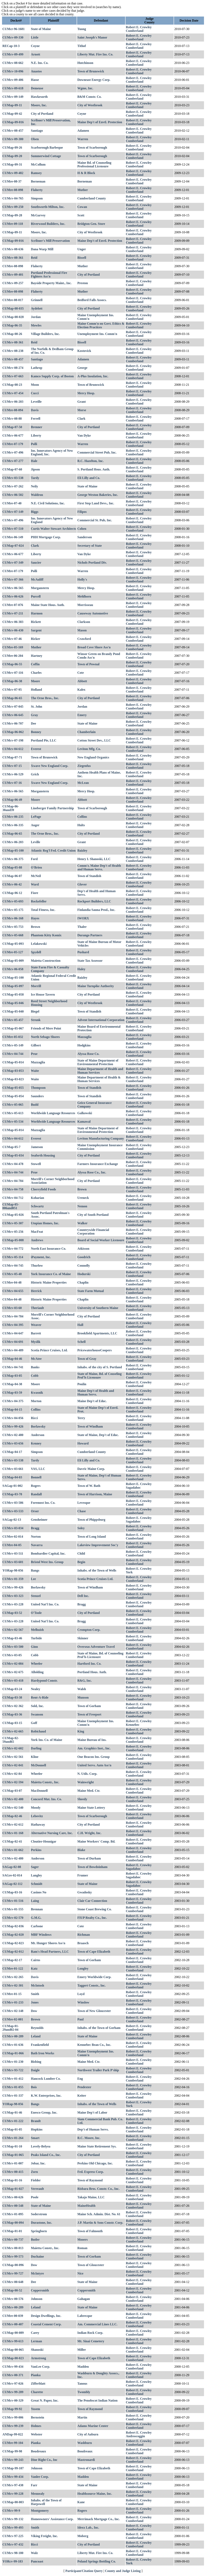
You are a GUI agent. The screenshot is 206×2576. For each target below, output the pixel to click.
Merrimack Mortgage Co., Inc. (98, 2519)
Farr (34, 2485)
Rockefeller (38, 901)
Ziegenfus (84, 766)
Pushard (83, 952)
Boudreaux (38, 2451)
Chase (81, 1511)
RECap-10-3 (11, 46)
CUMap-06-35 (12, 325)
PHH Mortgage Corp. (46, 537)
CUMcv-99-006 (12, 2417)
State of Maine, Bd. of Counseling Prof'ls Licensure (100, 1655)
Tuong (81, 29)
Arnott (35, 54)
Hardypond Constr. (44, 1680)
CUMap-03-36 (12, 1714)
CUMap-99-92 (12, 2409)
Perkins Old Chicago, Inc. (95, 2163)
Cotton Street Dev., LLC (94, 740)
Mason (82, 630)
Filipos (82, 511)
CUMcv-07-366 (12, 579)
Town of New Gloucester (94, 2011)
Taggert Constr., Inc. (91, 1985)
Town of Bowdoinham (92, 1867)
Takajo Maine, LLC (91, 2197)
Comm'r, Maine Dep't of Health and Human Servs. (99, 867)
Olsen (35, 139)
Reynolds (37, 2028)
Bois (34, 2087)
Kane (81, 2502)
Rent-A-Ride (39, 1697)
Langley (36, 1875)
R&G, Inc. (84, 1680)
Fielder (36, 2180)
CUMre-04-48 (12, 1282)
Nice (80, 2273)
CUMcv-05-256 (12, 1231)
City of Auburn (87, 2434)
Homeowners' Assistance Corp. (52, 2519)
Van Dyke (84, 435)
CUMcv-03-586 (12, 1502)
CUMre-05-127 (12, 952)
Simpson (37, 198)
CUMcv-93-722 (12, 2070)
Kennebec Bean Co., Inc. (94, 2044)
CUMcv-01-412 (12, 2078)
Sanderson (84, 537)
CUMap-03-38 (12, 1697)
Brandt (36, 2121)
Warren (82, 139)
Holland (36, 689)
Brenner (36, 427)
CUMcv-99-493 (12, 2527)
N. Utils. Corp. (87, 1773)
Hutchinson (85, 63)
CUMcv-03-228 (12, 1604)
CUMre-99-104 (12, 2443)
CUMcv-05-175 (12, 910)
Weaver (36, 1325)
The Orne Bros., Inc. (45, 698)
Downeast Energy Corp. (93, 79)
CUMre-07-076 (12, 605)
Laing (35, 1900)
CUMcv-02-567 (12, 1629)
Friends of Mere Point (46, 1028)
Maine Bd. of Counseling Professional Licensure (94, 164)
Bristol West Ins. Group (47, 1562)
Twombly (83, 2392)
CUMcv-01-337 (12, 2095)
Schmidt (36, 1884)
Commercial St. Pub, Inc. (94, 520)
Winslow (83, 2002)
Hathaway (38, 1824)
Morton (36, 1401)
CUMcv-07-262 (12, 486)
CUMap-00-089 (13, 2332)
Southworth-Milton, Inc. (47, 207)
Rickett (36, 622)
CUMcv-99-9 (11, 2510)
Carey (35, 2332)
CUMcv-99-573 (12, 2256)
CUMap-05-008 (13, 1240)
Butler (35, 2239)
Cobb (34, 1375)
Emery (82, 715)
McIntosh (37, 1985)
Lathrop (36, 367)
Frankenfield (40, 2044)
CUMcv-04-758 (12, 1189)
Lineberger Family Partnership (52, 808)
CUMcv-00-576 (12, 2299)
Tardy (35, 478)
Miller (81, 2349)
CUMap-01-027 (13, 2188)
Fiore (34, 893)
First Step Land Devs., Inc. (95, 503)
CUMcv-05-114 (12, 1257)
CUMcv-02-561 (12, 1756)
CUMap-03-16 (12, 1892)
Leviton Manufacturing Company (100, 1138)
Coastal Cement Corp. (46, 2324)
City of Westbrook (90, 105)
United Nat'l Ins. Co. (45, 1604)
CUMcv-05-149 (12, 1045)
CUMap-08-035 (13, 308)
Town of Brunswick (90, 71)
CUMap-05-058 (13, 994)
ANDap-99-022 (12, 2434)
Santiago (37, 130)
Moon (35, 384)
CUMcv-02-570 (12, 1917)
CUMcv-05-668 (12, 935)
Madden (83, 2366)
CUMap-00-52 (12, 2290)
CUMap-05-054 (13, 1096)
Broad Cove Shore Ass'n (94, 647)
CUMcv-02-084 (12, 1663)
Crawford (84, 638)
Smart (35, 2138)
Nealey (35, 1689)
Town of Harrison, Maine (94, 1494)
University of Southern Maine (97, 1308)
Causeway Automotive (92, 613)
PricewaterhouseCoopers (94, 1350)
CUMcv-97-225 (12, 2536)
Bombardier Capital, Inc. (48, 1553)
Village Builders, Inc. (45, 334)
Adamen (83, 130)
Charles (36, 672)
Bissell (81, 257)
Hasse (35, 79)
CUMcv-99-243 (12, 2459)
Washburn (84, 2443)
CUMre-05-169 (12, 647)
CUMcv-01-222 (12, 2121)
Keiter (81, 2095)
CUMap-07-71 (12, 757)
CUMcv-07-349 (12, 562)
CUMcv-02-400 (12, 1799)
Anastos (36, 71)
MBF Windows (41, 1934)
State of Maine (41, 29)
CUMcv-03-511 (12, 1553)
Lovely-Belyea (40, 2146)
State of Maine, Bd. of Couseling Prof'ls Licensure (99, 1375)
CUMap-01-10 (12, 2146)
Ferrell (35, 418)
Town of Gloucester (90, 2265)
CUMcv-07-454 (12, 393)
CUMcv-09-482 (12, 173)
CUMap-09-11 (12, 105)
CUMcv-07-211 (12, 613)
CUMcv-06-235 (12, 816)
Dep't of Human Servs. (93, 2129)
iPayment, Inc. (41, 1257)
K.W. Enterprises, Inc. (46, 2095)
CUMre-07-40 (12, 503)
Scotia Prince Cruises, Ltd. (49, 1350)
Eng (80, 2078)
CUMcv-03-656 (12, 1443)
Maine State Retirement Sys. (96, 2146)
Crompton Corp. (88, 1629)
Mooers (82, 2239)
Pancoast (37, 2561)
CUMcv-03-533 (12, 1511)
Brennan (37, 1909)
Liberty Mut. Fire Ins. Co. (95, 54)
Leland (35, 2036)
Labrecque (84, 2315)
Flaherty (37, 190)
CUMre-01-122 (12, 1968)
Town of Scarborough (92, 147)
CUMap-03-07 (12, 1790)
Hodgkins (84, 1045)
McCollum (38, 164)
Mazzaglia (84, 1037)
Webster (36, 2434)
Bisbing (36, 2061)
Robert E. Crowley (139, 27)
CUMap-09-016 (13, 122)
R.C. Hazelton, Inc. (90, 461)
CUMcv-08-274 (12, 367)
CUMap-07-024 (13, 545)
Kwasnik (37, 1392)
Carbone (37, 1926)
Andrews (37, 1240)
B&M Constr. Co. (89, 96)
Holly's (82, 579)
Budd (34, 1104)
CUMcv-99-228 (12, 2493)
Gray (34, 715)
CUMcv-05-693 (12, 901)
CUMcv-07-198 (12, 740)
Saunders (37, 1096)
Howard (83, 1443)
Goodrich (84, 1257)
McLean (83, 782)
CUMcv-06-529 (12, 774)
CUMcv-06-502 (12, 494)
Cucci (35, 393)
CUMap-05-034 (13, 1155)
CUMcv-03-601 (12, 1562)
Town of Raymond (90, 2180)
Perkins (36, 1850)
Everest (36, 749)
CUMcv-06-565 (12, 588)
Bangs (35, 1570)
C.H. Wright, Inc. (89, 1833)
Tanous (82, 2383)
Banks (35, 1367)
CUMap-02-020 (13, 1934)
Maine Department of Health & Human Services (99, 1079)
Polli (34, 444)
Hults (81, 825)
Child (81, 1553)
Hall (80, 1325)
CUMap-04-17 (12, 1452)
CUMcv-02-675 (12, 1672)
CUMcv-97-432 (12, 2544)
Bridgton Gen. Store (91, 223)
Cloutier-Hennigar (43, 1841)
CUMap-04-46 (12, 1358)
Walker (82, 1223)
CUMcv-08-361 (12, 257)
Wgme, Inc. (85, 88)
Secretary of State (89, 545)
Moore (35, 681)
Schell (81, 1341)
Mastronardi (86, 2459)
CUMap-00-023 (13, 2358)
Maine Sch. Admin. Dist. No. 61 (99, 2214)
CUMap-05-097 (13, 986)
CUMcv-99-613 (12, 2341)
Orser (35, 1511)
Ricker (35, 638)
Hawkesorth (39, 96)
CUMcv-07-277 (12, 461)
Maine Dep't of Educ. (92, 1401)
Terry (81, 1418)
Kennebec (133, 1724)
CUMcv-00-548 (12, 2205)
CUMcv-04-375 (12, 1401)
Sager (35, 1867)
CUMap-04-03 (12, 1477)
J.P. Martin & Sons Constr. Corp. (100, 2222)
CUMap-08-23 (12, 384)
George (82, 367)
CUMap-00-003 (13, 2502)
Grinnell (36, 300)
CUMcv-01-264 (12, 2138)
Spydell (36, 952)
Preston (82, 283)
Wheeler (36, 1663)
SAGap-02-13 (11, 1519)
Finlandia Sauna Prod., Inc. (96, 910)
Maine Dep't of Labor (92, 2112)
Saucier (36, 562)
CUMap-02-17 (12, 1960)
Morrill (36, 986)
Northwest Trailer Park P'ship (98, 2070)
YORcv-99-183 (12, 2561)
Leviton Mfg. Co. (89, 749)
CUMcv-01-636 (12, 2044)
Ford (34, 859)
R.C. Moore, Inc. (88, 2138)
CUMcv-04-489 (12, 1350)
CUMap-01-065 (13, 2155)
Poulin (81, 1384)
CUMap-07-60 (12, 469)
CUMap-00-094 (13, 2222)
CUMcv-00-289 (12, 2036)
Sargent (36, 630)
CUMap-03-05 (12, 1375)
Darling (36, 1748)
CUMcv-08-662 (12, 63)
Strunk (35, 1020)
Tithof (81, 46)
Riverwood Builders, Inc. (48, 223)
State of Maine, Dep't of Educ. (98, 1435)
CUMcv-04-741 (12, 1367)
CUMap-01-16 (12, 2180)
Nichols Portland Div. (92, 562)
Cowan (82, 207)
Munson (83, 1697)
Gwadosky (84, 1892)
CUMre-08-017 (12, 300)
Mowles (36, 325)
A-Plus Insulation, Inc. (92, 376)
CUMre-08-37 (12, 181)
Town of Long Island (91, 1536)
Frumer (82, 1875)
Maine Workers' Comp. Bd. (96, 1841)
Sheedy (82, 1799)
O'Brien (36, 867)
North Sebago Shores (45, 1037)
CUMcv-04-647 (12, 1333)
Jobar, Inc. (38, 2163)
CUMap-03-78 (12, 1494)
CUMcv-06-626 (12, 596)
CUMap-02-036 (13, 1926)
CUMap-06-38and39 (10, 808)
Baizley (82, 850)
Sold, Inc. (37, 1706)
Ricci (34, 1418)
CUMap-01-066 (13, 2053)
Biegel (35, 1011)
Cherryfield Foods (43, 1189)
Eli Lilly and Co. (88, 478)
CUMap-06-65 (12, 698)
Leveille (36, 401)
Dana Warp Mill (42, 249)
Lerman (36, 2341)
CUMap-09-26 (12, 147)
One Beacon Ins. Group (93, 1756)
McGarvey (38, 215)
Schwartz (37, 1206)
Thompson (38, 1087)
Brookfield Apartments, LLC (97, 1333)
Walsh (81, 1689)
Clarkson (83, 622)
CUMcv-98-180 (12, 2553)
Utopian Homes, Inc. (45, 1223)
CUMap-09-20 (12, 156)
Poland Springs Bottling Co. (96, 2561)
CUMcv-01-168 (12, 1833)
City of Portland (42, 113)
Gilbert (36, 1045)
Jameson (37, 1147)
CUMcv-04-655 (12, 1291)
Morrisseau (85, 605)
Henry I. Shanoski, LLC (94, 859)
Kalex (81, 689)
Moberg (82, 2536)
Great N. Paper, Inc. (44, 2400)
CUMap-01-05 (12, 2129)
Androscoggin (135, 2436)
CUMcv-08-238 (12, 351)
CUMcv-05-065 (12, 1104)
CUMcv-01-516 (12, 1900)
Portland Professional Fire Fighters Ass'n (49, 274)
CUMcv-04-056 (12, 1418)
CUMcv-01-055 (12, 2087)
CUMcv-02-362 (12, 1706)
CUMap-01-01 (12, 2231)
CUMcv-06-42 (12, 884)
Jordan (36, 317)
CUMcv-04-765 (12, 198)
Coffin (35, 664)
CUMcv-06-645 (12, 715)
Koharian (37, 1197)
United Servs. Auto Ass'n (94, 1765)
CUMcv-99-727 (12, 2273)
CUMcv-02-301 (12, 1985)
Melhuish (37, 1629)
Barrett (36, 1333)
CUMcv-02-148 (12, 2011)
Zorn (34, 2171)
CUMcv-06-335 (12, 825)
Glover (82, 884)
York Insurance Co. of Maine (51, 1274)
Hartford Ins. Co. (89, 1663)
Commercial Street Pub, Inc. (96, 452)
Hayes (35, 918)
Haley (81, 969)
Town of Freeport (89, 1714)
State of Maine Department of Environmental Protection (97, 1062)
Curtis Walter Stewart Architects (53, 528)
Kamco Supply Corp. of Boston (52, 376)
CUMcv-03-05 (12, 1655)
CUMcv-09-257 (12, 283)
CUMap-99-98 (12, 2451)
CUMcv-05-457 (12, 1020)
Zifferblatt (38, 2383)
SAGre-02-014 (12, 1875)
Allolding (37, 1672)
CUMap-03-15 (12, 1723)
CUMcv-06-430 (12, 630)
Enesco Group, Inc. (44, 2112)
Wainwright (85, 1782)
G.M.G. (36, 1917)
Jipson (35, 469)
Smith (35, 1994)
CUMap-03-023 (13, 1079)
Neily (34, 486)
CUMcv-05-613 (12, 1113)
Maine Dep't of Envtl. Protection (99, 122)
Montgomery (40, 2510)
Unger (81, 249)
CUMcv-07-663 (12, 376)
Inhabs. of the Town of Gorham (99, 2028)
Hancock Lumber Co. (46, 2078)
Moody (35, 1807)
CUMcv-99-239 (12, 2426)
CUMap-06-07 (12, 876)
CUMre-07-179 (12, 444)
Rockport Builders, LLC (94, 901)
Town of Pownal (88, 664)
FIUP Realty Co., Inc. (92, 1917)
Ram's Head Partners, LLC (50, 1951)
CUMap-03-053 (13, 1070)
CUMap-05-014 (13, 1062)
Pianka (35, 2375)
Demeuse (37, 88)
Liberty (36, 435)
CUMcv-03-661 (12, 1469)
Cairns (35, 1960)
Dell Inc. (83, 1596)
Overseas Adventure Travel (96, 1646)
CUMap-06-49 (12, 799)
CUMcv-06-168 (12, 918)
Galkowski (84, 1113)
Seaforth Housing (43, 1155)
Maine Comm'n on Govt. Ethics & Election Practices (101, 325)
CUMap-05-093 (13, 943)
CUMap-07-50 (12, 427)
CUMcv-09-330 (12, 37)
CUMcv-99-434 (12, 2366)
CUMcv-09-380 (12, 139)
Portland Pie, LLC (43, 740)
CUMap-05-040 (13, 1011)
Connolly (83, 1265)
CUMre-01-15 (12, 1994)
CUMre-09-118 (12, 223)
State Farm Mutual (90, 1291)
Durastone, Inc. (41, 2222)
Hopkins (36, 2129)
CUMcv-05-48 (12, 1274)
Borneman (38, 181)
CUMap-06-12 (12, 893)
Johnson (36, 2299)
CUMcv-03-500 (12, 1646)
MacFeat (37, 1231)
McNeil (36, 876)
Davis (34, 410)
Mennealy (37, 2493)
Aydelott (36, 308)
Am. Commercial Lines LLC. (97, 2324)
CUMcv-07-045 (12, 706)
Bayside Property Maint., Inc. (51, 283)
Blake (81, 1850)
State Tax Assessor (90, 960)
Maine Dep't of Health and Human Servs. (95, 1392)
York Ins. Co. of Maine (46, 1740)
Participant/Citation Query (84, 2571)
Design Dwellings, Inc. (46, 2315)
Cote (80, 672)
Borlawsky (38, 1426)
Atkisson (83, 1248)
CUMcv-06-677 (12, 435)
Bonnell (36, 1477)
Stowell (36, 1164)
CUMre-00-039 (12, 2315)
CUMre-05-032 (12, 1037)
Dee (33, 723)
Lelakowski (38, 943)
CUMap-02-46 (12, 1816)
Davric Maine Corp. (91, 1469)
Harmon (36, 613)
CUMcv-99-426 (12, 1426)
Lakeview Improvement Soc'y (97, 1545)
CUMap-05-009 (13, 960)
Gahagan (83, 2299)
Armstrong (38, 2358)
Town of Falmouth (90, 2231)
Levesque (83, 1502)
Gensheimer (39, 1519)
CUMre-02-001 (12, 2019)
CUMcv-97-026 (12, 2383)
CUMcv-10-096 (12, 71)
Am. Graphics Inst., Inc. (94, 1748)
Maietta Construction (45, 960)
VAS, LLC (38, 1469)
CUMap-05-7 (11, 1147)
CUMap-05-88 (12, 867)
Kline (34, 1756)
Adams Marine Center (92, 2426)
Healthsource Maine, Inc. (94, 2493)
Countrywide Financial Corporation (93, 1231)
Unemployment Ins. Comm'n (97, 334)
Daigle (35, 2070)
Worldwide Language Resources (53, 1113)
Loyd (81, 1994)
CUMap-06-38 (12, 681)
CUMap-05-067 (13, 1028)
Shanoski (37, 2349)
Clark (81, 418)
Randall (36, 1494)
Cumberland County (91, 198)
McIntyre (37, 2273)
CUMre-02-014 (12, 1536)
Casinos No (38, 1892)
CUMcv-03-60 (12, 1308)
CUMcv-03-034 (12, 1528)
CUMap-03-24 (12, 1689)
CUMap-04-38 (12, 1384)
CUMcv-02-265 (12, 1977)
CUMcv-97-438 (12, 2485)
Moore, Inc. (39, 105)
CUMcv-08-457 (12, 130)
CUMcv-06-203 (12, 401)
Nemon (82, 1206)
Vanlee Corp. (40, 2476)
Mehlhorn (84, 596)
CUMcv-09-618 (12, 88)
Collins (82, 816)
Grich (35, 774)
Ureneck (83, 1197)
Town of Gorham (89, 1706)
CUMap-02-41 (12, 1841)
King (80, 1731)
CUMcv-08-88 (12, 418)
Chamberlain (86, 732)
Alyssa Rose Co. (88, 1053)
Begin (81, 1562)
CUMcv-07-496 (12, 452)
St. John (36, 706)
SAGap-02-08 (11, 1867)
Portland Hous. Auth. (92, 1672)
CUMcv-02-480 (12, 1435)
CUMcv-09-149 (12, 96)
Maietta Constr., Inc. (45, 1782)
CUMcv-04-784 (12, 1181)
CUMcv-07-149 (12, 511)
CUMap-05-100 (13, 850)
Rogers (35, 1485)
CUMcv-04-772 (12, 1248)
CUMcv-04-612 (12, 749)
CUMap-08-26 (12, 334)
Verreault (37, 2188)
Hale (34, 461)
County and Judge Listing (123, 2571)
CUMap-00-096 (13, 2265)
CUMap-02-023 (13, 1943)
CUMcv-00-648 (12, 2282)
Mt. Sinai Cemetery (90, 2341)
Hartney (36, 655)
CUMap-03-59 (12, 1392)
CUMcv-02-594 (12, 1782)
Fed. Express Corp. (90, 2171)
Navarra (36, 1545)
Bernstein (37, 2417)
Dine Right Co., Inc (44, 2459)
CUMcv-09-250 (12, 207)
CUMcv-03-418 (12, 1680)
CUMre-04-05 (12, 1545)
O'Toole (36, 1612)
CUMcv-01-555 (12, 1909)
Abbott (82, 681)
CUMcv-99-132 (12, 2519)
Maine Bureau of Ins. (92, 1740)
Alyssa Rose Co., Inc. (91, 1172)
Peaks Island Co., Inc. (46, 2155)
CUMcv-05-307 (12, 1223)
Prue (34, 1053)
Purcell (36, 596)
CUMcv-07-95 (12, 689)
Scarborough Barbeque (47, 147)
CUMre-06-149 (12, 537)
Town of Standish (89, 876)
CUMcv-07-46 (12, 638)
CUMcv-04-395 (12, 1325)
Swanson (37, 1714)
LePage (36, 816)
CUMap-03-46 (12, 1638)
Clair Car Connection (92, 1900)
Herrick (36, 1291)
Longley (83, 1968)
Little (34, 37)
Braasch (83, 1943)
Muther (82, 190)
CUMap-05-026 (13, 1214)
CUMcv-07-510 (12, 528)
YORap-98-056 (12, 1570)
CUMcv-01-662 (12, 1850)
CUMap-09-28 (12, 215)
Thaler (82, 926)
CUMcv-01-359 (12, 1579)
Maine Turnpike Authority (95, 986)
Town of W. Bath (88, 1485)
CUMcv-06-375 (12, 859)
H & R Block (86, 173)
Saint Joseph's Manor (92, 37)
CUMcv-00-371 (12, 2375)
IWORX (83, 918)
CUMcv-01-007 (12, 2163)
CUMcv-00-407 (12, 2324)
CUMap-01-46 (12, 2112)
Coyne (35, 46)
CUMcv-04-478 (12, 1164)
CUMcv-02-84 (12, 1773)
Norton (36, 1536)
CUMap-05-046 (13, 1003)
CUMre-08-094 (12, 410)
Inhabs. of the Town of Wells (96, 1570)
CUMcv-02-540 (12, 1807)
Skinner (82, 1638)
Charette (37, 2392)
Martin (82, 2417)
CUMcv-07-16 (12, 782)
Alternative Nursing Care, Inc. (52, 1833)
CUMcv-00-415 (12, 2171)
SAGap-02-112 (12, 1884)
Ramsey (36, 173)
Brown (35, 926)
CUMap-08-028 (13, 317)
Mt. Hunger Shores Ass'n (48, 1943)
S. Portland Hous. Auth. (93, 469)
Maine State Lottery (91, 1807)
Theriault (37, 1308)
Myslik (35, 1341)
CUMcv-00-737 (12, 2239)
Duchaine (37, 2256)
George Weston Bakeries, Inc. (97, 494)
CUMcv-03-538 (12, 478)
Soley (81, 1528)
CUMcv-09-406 (12, 79)
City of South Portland (93, 1214)
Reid (34, 257)
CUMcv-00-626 (12, 2197)
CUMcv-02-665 (12, 1731)
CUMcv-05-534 (12, 1121)
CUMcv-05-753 (12, 926)
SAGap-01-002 (12, 1485)
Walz (34, 2553)
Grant (81, 401)
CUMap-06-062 (13, 732)
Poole (34, 2197)
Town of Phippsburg (91, 1519)
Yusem (35, 2409)
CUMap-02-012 (13, 1951)
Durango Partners (89, 935)
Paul (80, 2019)
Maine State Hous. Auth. (48, 605)
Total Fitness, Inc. (43, 910)
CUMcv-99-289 (12, 2392)
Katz (34, 1968)
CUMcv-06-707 (12, 723)
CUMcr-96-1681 (13, 29)
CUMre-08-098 (12, 190)
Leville (35, 842)
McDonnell (38, 1765)
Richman (83, 1934)
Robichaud (38, 1731)
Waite (35, 1070)
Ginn (34, 1646)
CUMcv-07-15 (12, 766)
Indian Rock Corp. (90, 2332)
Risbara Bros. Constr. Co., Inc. (98, 2188)
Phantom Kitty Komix (46, 935)
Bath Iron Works (42, 2053)
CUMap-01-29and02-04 (10, 2027)
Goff (34, 1723)
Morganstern (40, 588)
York (129, 1572)
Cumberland (134, 30)
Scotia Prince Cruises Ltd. (95, 1579)
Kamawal (84, 1121)
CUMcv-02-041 (12, 1765)
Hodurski (84, 1274)
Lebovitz (37, 1816)
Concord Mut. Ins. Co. (46, 1799)
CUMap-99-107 (13, 2468)
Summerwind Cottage (46, 156)
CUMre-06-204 (12, 655)
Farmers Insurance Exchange (97, 1164)
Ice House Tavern (43, 994)
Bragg (35, 1528)
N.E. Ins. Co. (39, 63)
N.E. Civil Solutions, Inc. (48, 503)
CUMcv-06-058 (12, 969)
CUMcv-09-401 (12, 274)
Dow (34, 2011)
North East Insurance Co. (48, 1248)
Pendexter (84, 2087)
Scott (80, 215)
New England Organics (93, 757)
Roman (82, 2248)
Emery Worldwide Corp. (94, 1977)
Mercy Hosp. (86, 393)
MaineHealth (86, 2205)
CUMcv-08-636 (12, 249)
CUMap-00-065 (13, 2349)
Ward (35, 884)
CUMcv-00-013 (12, 2248)
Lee (33, 1579)
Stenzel (36, 1596)
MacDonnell (39, 1790)
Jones (34, 2002)
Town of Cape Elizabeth (93, 1951)
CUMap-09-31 (12, 164)
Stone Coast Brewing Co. (94, 1909)
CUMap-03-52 (12, 1612)
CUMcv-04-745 (12, 1265)
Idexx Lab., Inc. (88, 2527)
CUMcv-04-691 (12, 1341)
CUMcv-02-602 (12, 1748)
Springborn (39, 2231)
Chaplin (83, 1282)
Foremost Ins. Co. (43, 1502)
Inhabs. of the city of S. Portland (99, 1367)
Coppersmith (40, 2290)
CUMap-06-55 (12, 664)
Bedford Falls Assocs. (92, 300)
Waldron (37, 494)
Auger (35, 825)
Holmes (36, 2426)
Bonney (36, 732)
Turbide (36, 1638)
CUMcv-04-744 (12, 1053)
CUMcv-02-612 (12, 1824)
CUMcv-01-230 (12, 2061)
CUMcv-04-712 (12, 1197)
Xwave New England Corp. (49, 766)
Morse (81, 410)
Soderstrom (39, 2214)
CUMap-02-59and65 (10, 1739)
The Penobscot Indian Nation (97, 2400)
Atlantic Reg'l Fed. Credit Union (53, 850)
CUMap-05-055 (13, 1087)
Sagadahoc (133, 1487)
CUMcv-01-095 (12, 2214)
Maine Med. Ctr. (88, 1790)
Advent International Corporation (101, 1020)
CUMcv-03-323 (12, 1596)
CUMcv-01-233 (12, 2002)
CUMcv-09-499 (12, 54)
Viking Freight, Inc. (44, 2536)
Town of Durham (89, 1858)
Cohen (81, 528)
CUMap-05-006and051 (10, 1206)
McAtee (36, 1358)
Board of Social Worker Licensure (100, 1240)
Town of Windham (90, 1426)
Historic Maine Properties (48, 1282)
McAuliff (37, 579)
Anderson (37, 1435)
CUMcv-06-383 (12, 622)
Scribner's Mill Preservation (50, 240)
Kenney (36, 1443)
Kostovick (84, 351)
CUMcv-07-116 (12, 672)
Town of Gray (87, 1358)
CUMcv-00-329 (12, 2400)
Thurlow (37, 1265)
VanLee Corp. (40, 2366)
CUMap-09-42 (12, 113)
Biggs (34, 511)
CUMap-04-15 (12, 1409)
